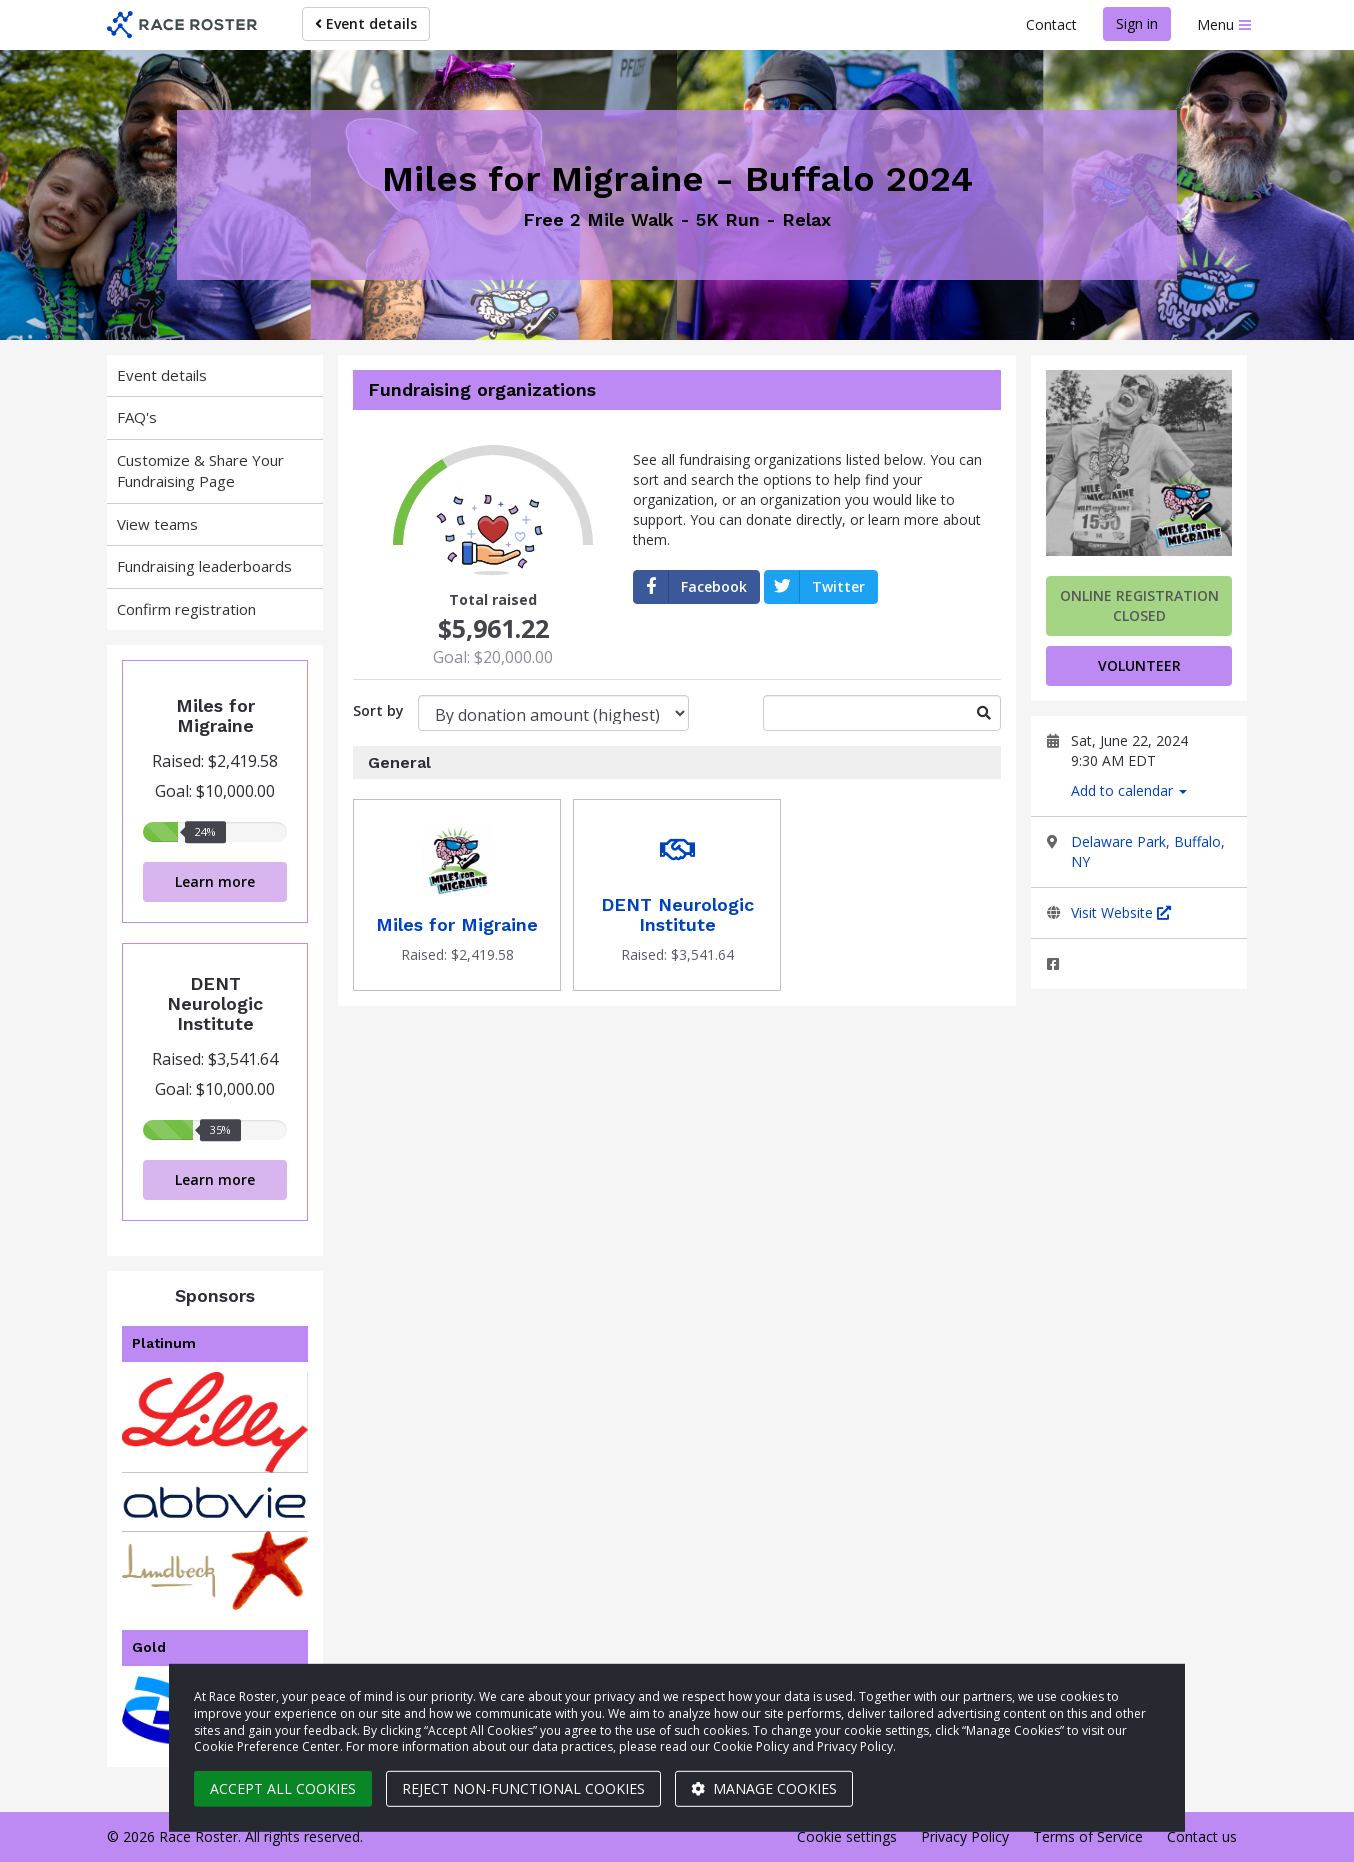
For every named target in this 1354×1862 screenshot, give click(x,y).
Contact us (1202, 1836)
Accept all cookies (283, 1788)
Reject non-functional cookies (523, 1788)
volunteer (1139, 665)
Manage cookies (764, 1788)
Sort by (378, 710)
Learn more (215, 881)
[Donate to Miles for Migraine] (457, 895)
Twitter (815, 587)
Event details (366, 23)
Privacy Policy (965, 1836)
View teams (157, 524)
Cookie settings (847, 1836)
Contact (1051, 24)
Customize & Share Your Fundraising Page (200, 470)
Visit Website (1121, 912)
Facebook (690, 587)
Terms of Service (1088, 1836)
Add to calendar (1129, 790)
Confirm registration (186, 609)
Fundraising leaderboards (204, 566)
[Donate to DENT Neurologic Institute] (677, 895)
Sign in (1137, 23)
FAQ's (137, 417)
